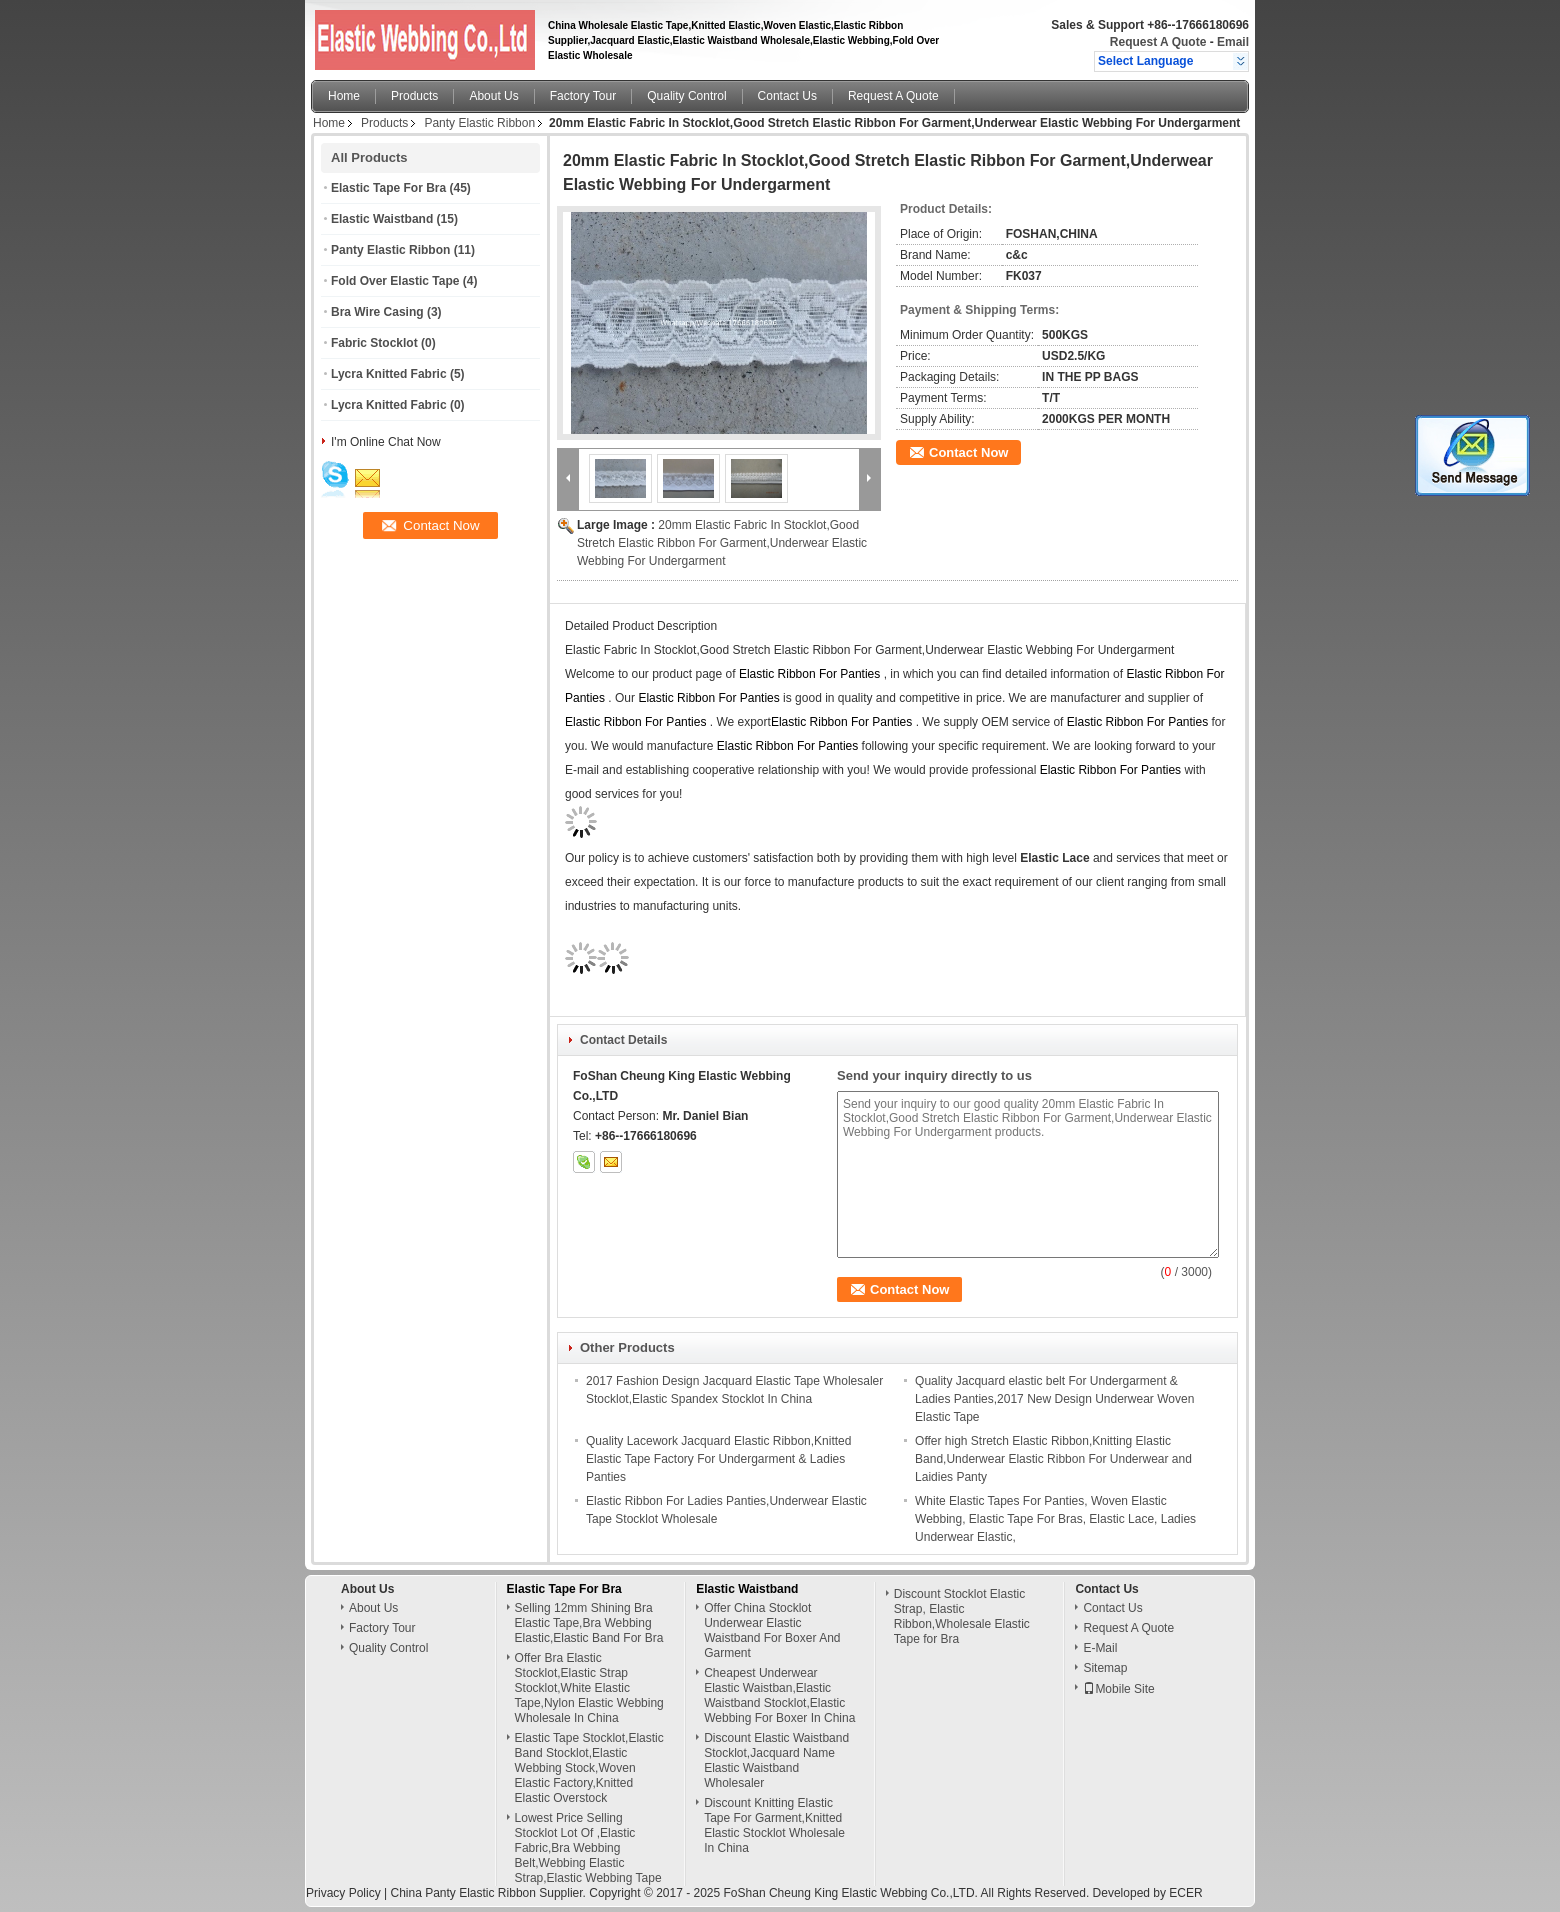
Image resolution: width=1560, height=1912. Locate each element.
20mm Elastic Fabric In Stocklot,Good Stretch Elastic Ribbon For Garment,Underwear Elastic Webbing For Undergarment (722, 543)
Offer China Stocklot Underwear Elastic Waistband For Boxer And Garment (772, 1630)
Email (1233, 42)
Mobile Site (1118, 1689)
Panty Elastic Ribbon (479, 123)
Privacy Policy (343, 1893)
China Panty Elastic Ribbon (462, 1893)
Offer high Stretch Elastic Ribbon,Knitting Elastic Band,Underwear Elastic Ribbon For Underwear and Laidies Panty (1053, 1459)
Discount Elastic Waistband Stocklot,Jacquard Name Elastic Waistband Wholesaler (776, 1760)
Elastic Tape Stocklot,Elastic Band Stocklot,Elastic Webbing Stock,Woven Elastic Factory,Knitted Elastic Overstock (589, 1768)
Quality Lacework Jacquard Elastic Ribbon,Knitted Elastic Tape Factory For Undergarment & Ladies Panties (718, 1459)
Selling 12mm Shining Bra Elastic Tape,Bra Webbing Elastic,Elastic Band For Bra (589, 1623)
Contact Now (968, 452)
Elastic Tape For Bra (388, 188)
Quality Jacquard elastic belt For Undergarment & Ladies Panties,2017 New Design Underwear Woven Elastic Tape (1054, 1399)
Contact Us (787, 96)
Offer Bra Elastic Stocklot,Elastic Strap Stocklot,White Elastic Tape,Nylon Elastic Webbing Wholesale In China (589, 1688)
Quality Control (686, 96)
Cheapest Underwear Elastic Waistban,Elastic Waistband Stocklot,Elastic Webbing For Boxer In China (779, 1695)
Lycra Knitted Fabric (389, 374)
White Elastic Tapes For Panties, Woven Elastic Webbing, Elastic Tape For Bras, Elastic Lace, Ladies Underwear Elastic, (1055, 1519)
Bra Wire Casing (377, 312)
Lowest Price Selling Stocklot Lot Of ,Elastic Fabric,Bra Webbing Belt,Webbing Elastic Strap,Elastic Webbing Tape (588, 1848)
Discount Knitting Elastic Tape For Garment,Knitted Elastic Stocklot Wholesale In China (774, 1825)
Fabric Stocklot (374, 343)
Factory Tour (583, 96)
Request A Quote (1158, 42)
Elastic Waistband (382, 219)
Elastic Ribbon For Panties (809, 674)
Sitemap (1105, 1668)
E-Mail (1100, 1648)
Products (414, 96)
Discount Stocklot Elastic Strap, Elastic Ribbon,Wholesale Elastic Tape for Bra (962, 1616)
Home (344, 96)
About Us (493, 96)
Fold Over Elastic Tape (395, 281)
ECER (1185, 1893)
